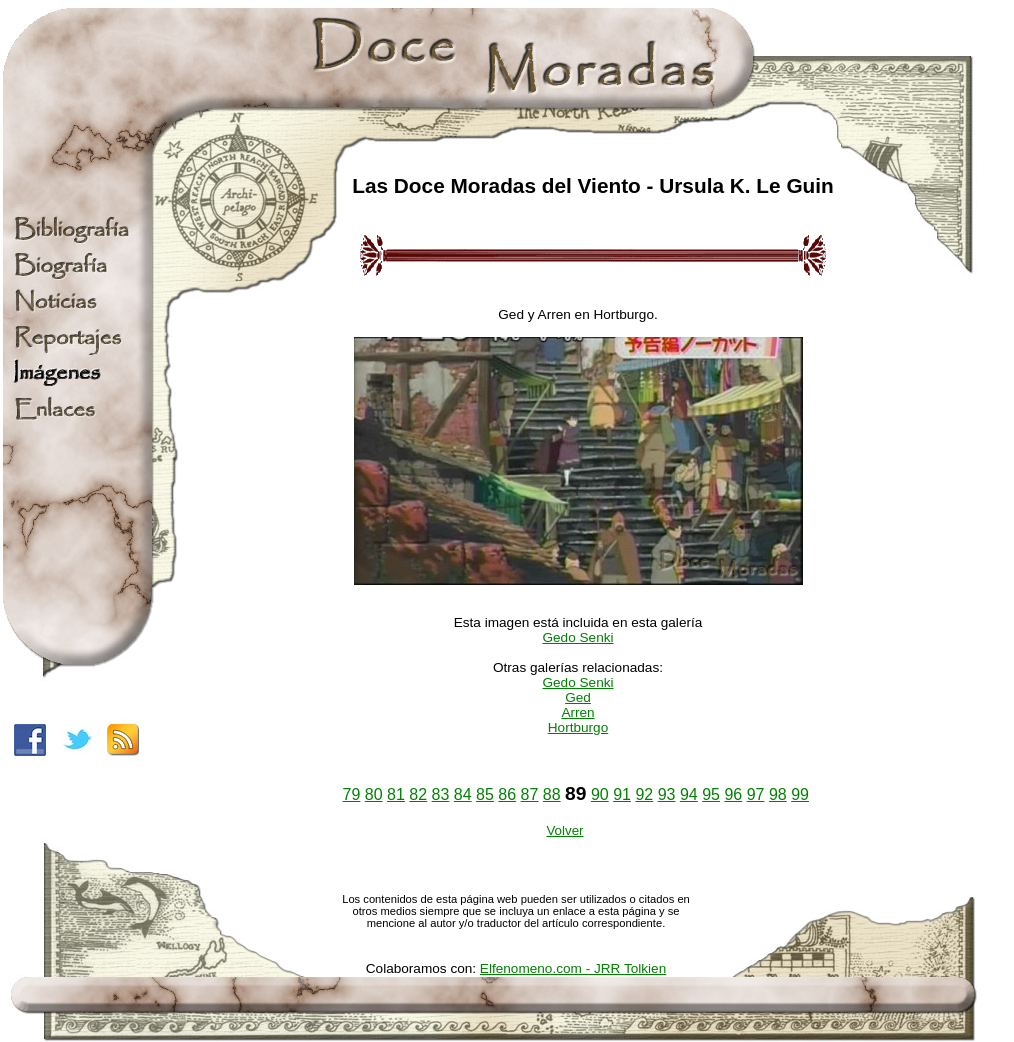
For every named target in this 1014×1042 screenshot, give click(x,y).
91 (622, 794)
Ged (578, 697)
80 (374, 794)
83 (441, 794)
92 (644, 794)
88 (552, 794)
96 (733, 794)
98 (778, 794)
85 (485, 794)
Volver (564, 830)
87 (530, 794)
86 (507, 794)
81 (396, 794)
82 (418, 794)
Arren (577, 712)
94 (689, 794)
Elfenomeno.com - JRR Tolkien (573, 968)
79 (352, 794)
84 (463, 794)
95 (711, 794)
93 (667, 794)
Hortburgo (578, 727)
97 (756, 794)
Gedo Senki (577, 637)
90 (600, 794)
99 (800, 794)
